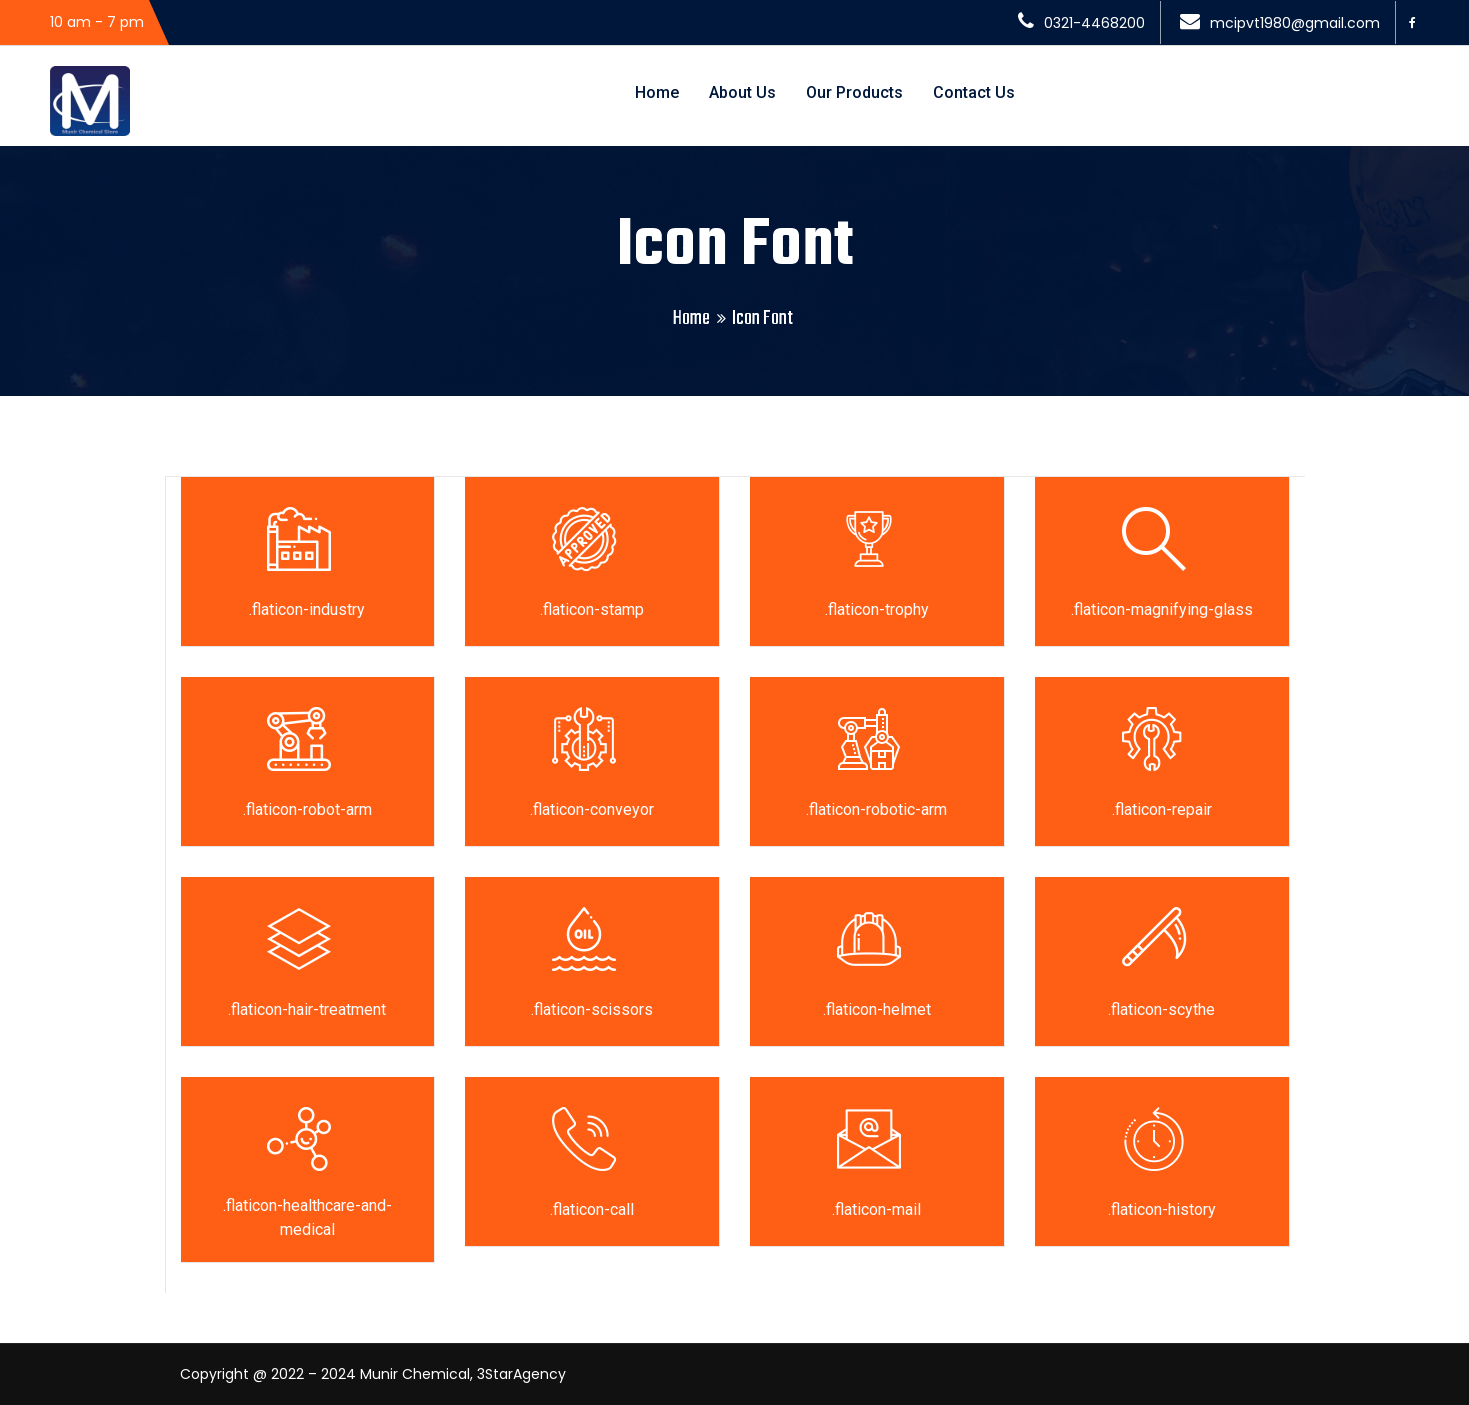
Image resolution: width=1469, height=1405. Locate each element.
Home (657, 92)
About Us (742, 92)
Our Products (854, 92)
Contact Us (974, 92)
